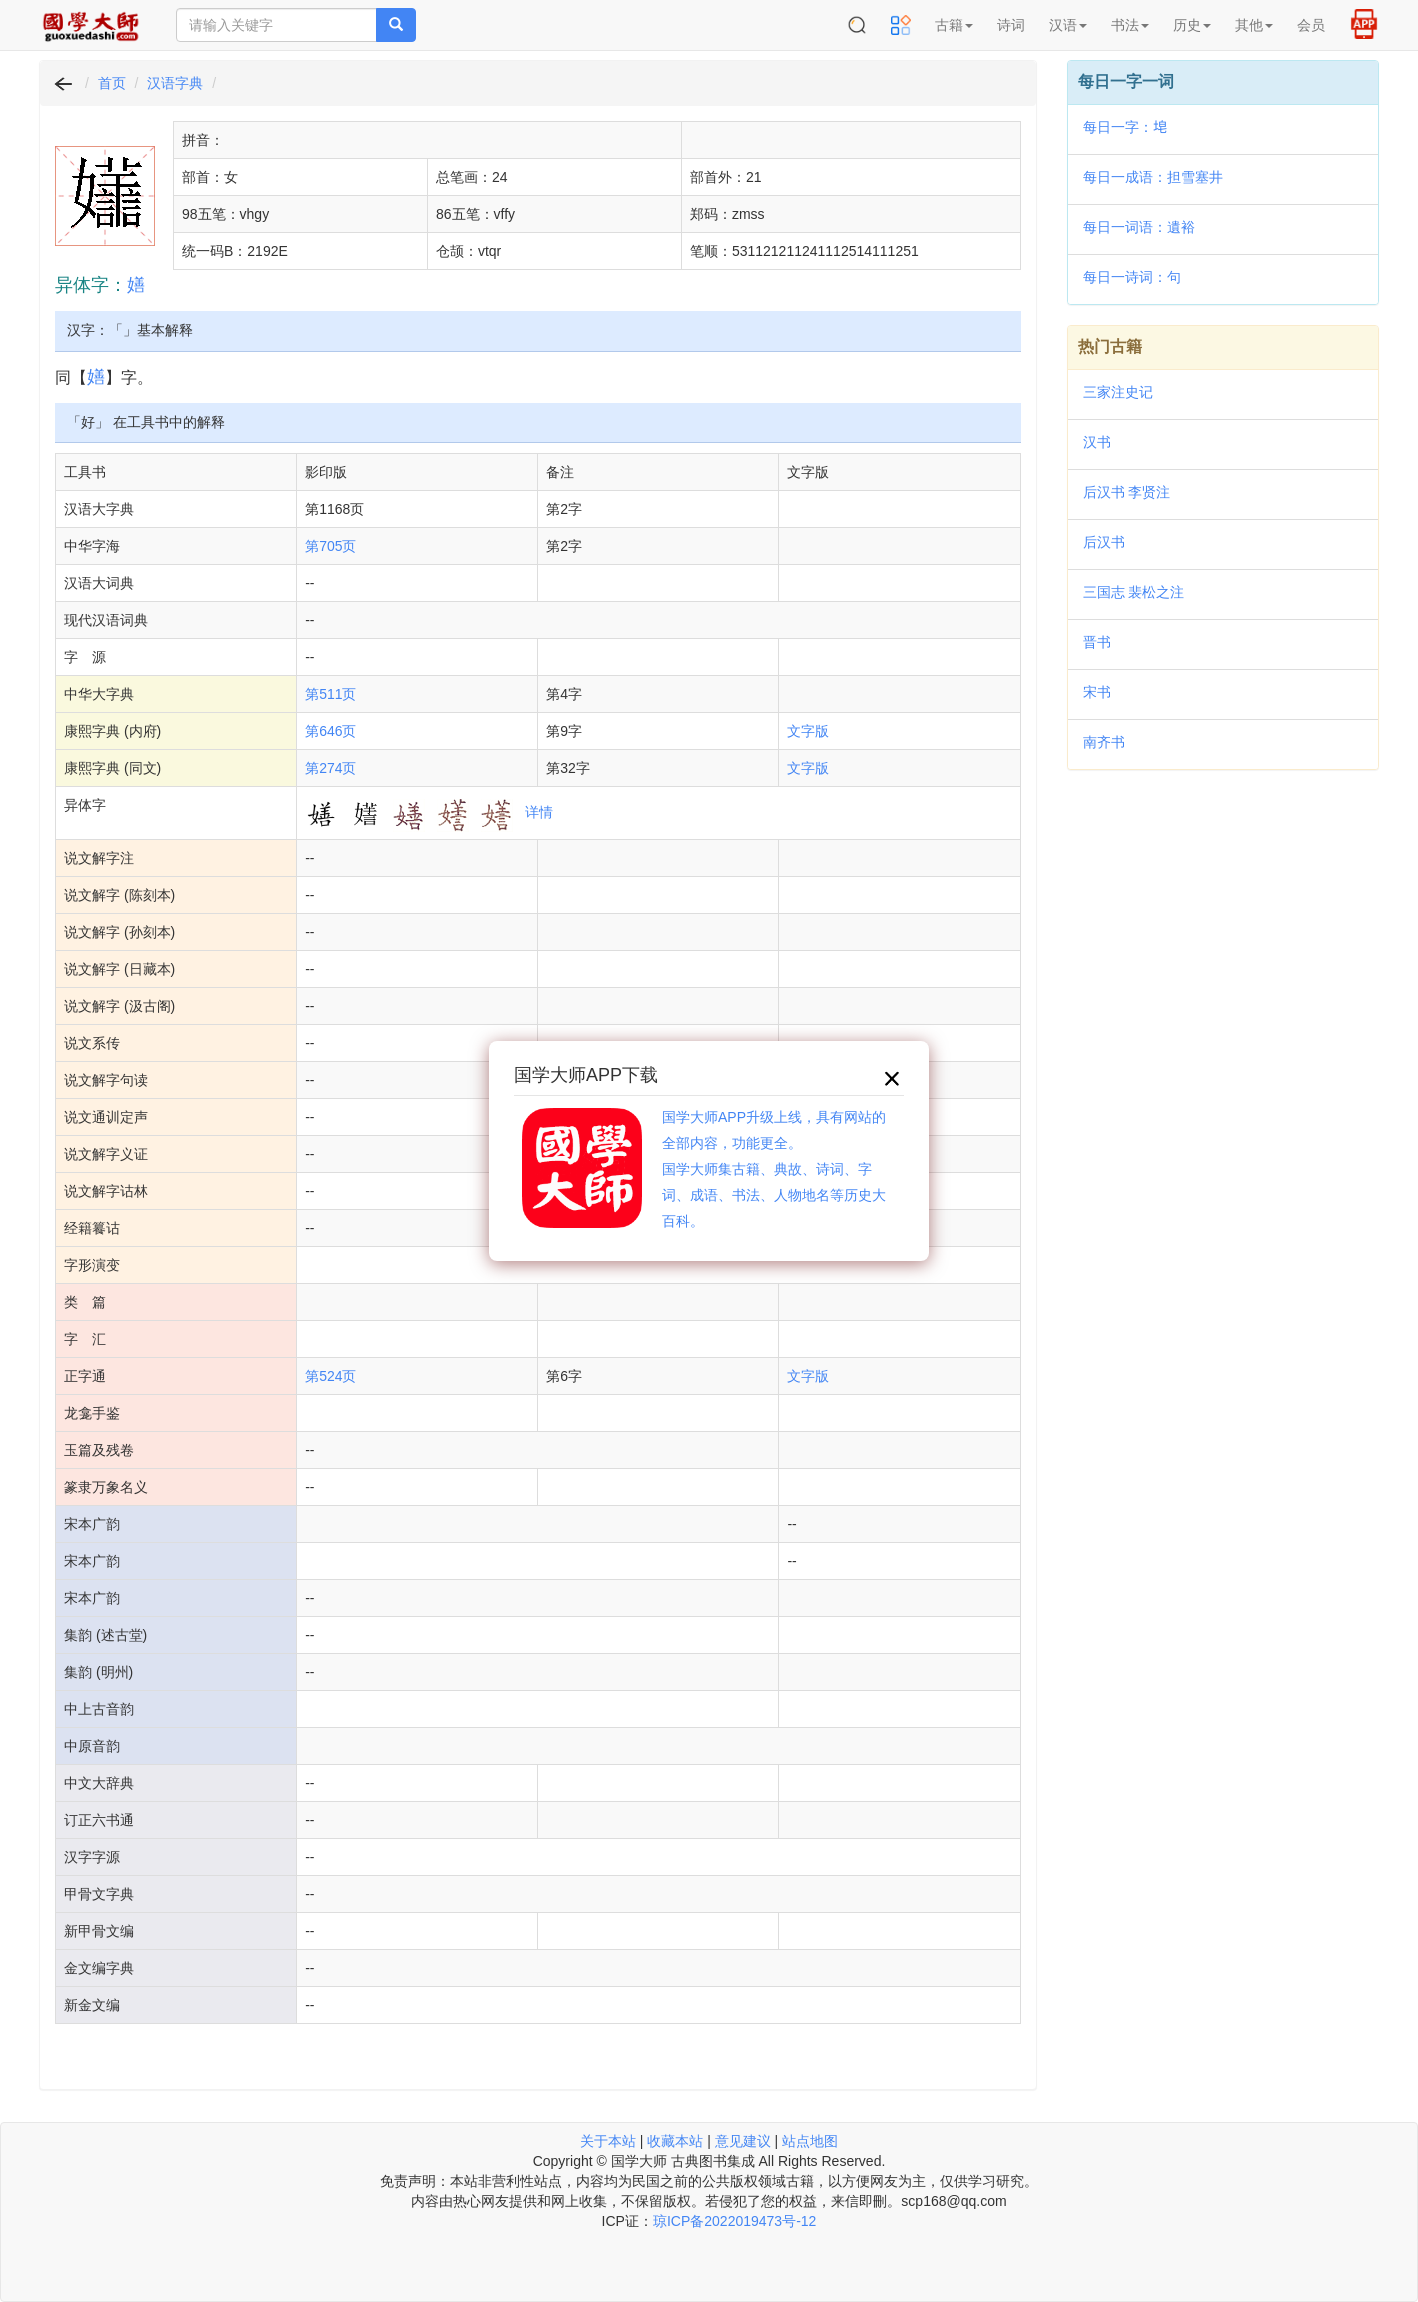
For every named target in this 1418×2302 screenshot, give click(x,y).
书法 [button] (1130, 25)
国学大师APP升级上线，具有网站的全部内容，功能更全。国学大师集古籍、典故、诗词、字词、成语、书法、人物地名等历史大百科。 (774, 1169)
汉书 (1097, 442)
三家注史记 (1118, 392)
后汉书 (1104, 542)
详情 (539, 812)
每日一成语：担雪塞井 (1153, 177)
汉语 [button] (1068, 25)
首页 (112, 83)
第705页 (330, 546)
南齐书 (1104, 742)
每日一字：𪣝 (1125, 127)
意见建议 (743, 2141)
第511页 (330, 694)
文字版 (808, 731)
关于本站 (608, 2141)
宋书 (1097, 692)
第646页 (330, 731)
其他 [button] (1254, 25)
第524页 (330, 1376)
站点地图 (810, 2141)
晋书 (1097, 642)
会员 (1311, 25)
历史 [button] (1192, 25)
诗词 (1011, 25)
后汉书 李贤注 (1127, 492)
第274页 (330, 768)
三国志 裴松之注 (1134, 592)
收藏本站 (675, 2141)
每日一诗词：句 (1132, 277)
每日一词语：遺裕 (1139, 227)
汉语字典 (175, 83)
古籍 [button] (954, 25)
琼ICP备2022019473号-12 (734, 2221)
